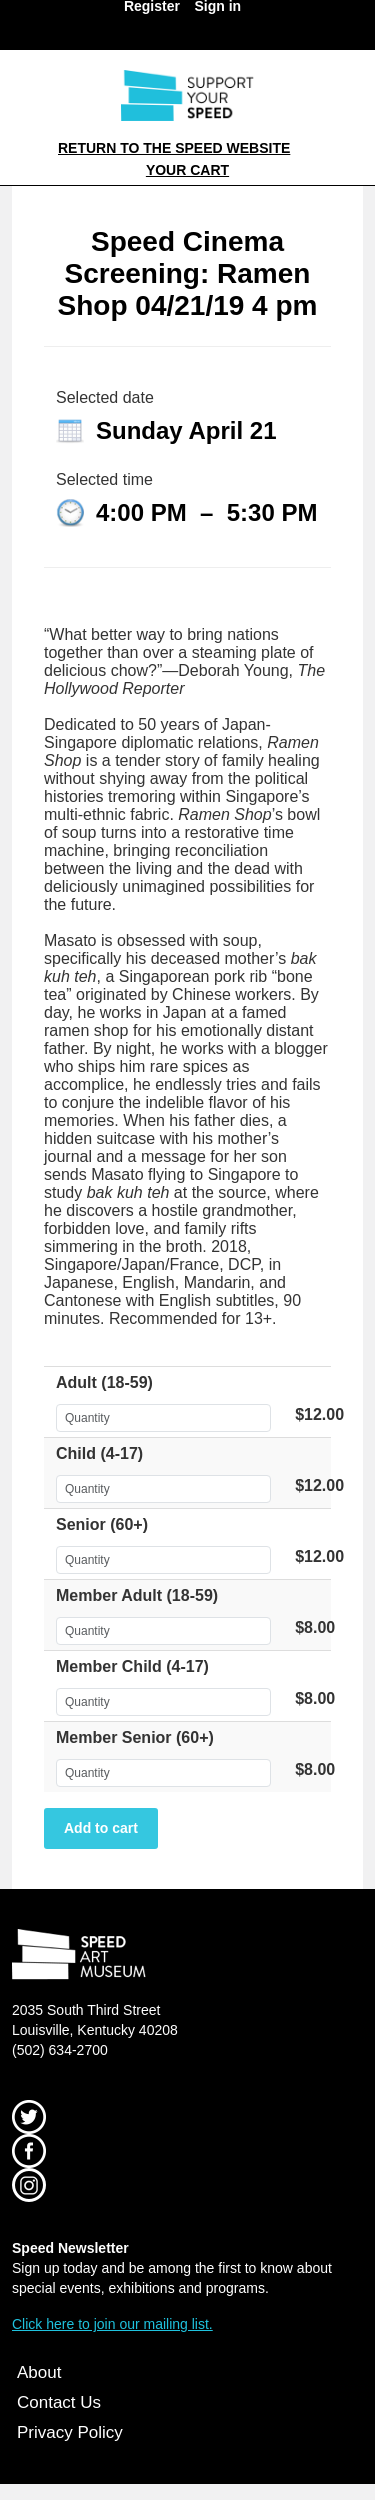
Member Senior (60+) (135, 1737)
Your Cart (187, 170)
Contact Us (59, 2402)
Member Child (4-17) (132, 1666)
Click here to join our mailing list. (112, 2324)
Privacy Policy (70, 2432)
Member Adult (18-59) (137, 1595)
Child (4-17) (99, 1453)
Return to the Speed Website (174, 148)
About (39, 2372)
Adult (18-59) (104, 1382)
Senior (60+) (102, 1524)
